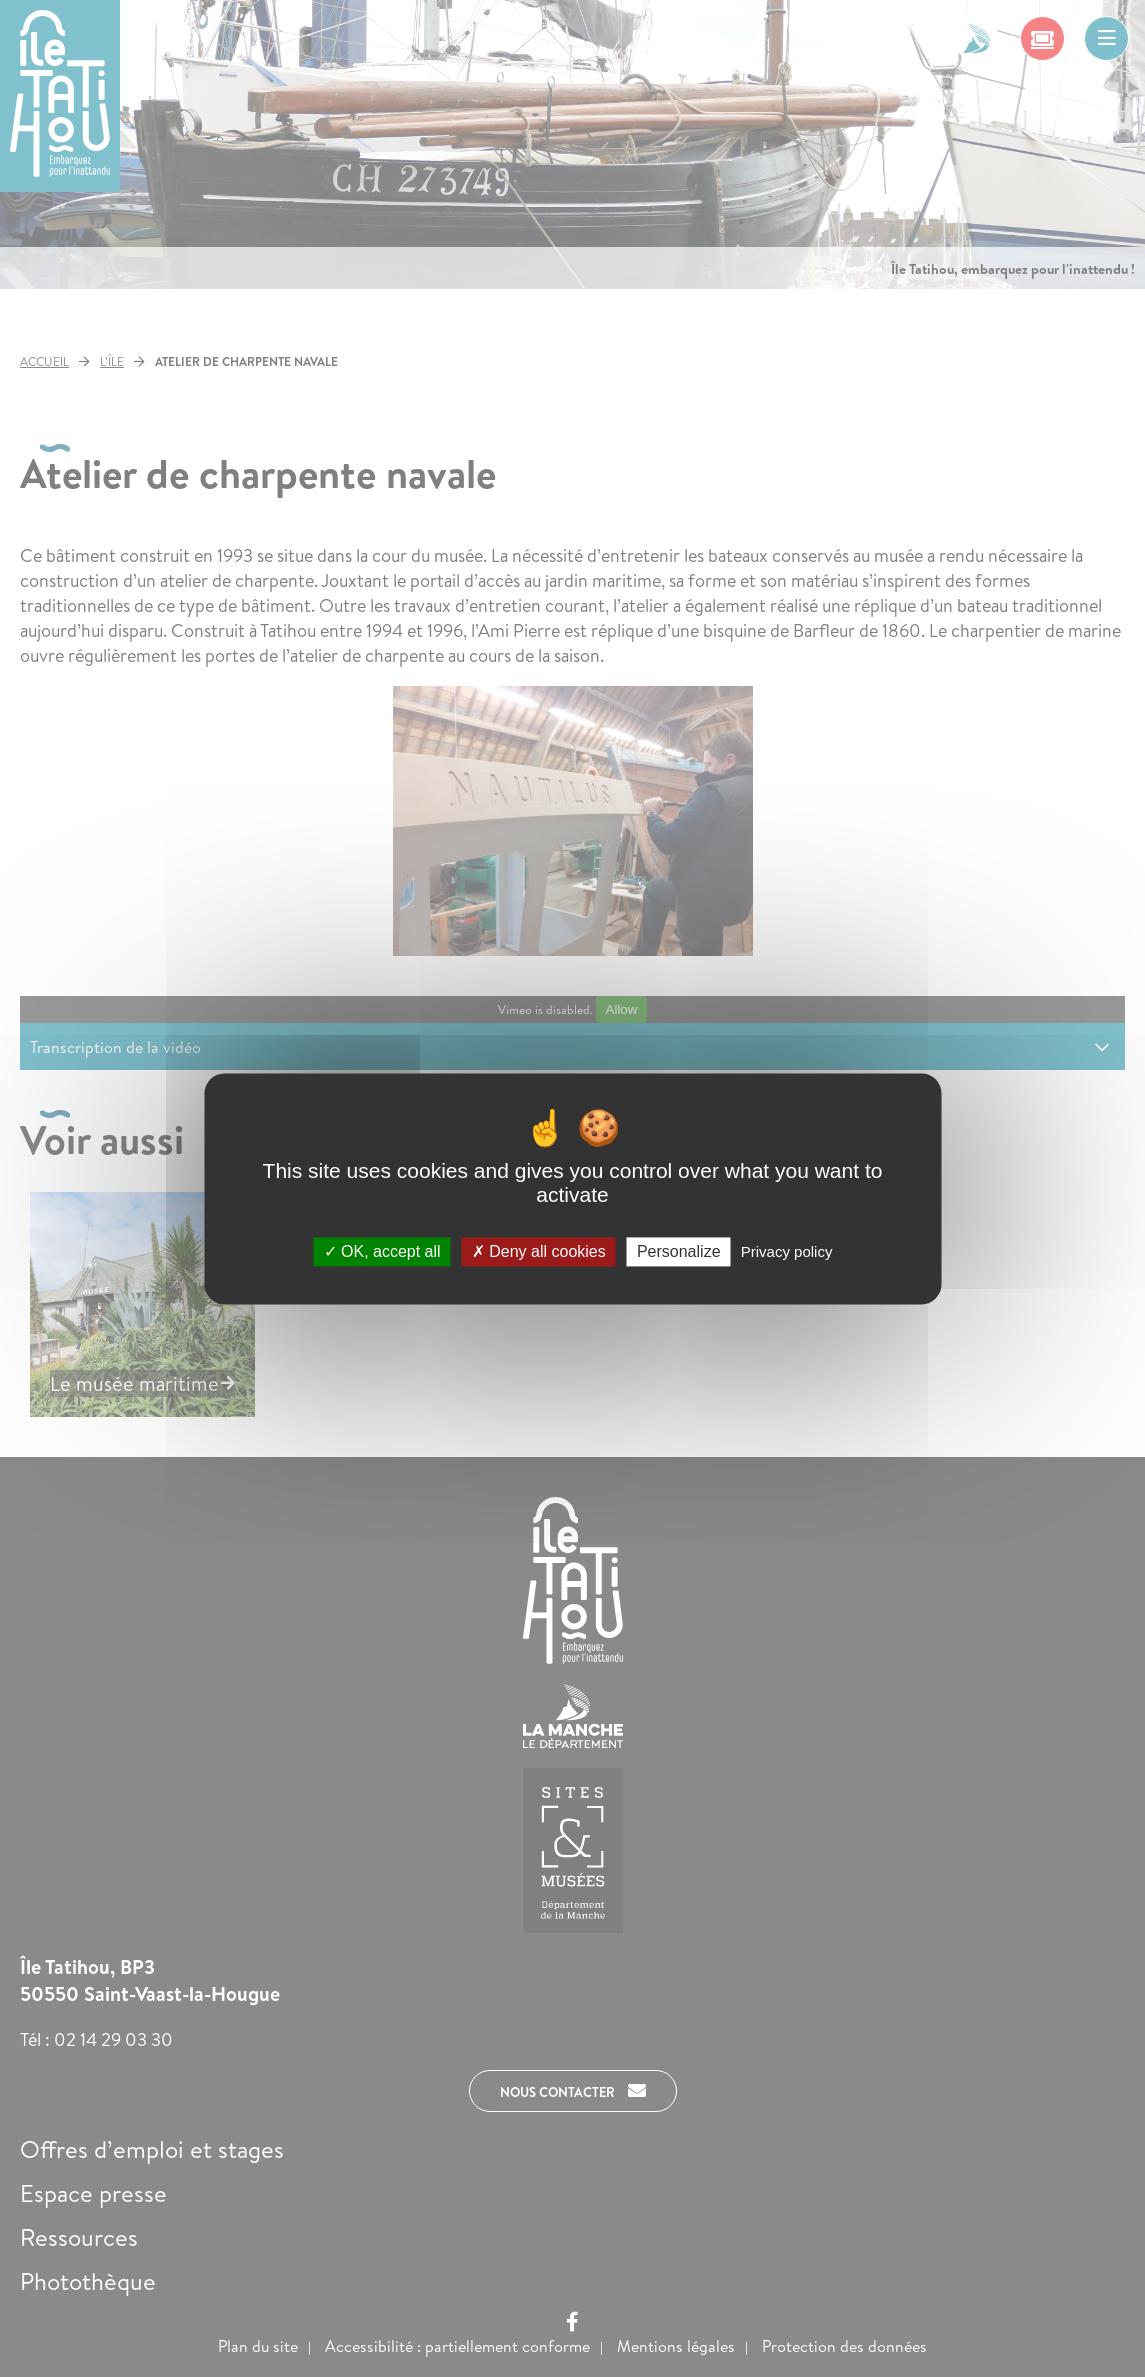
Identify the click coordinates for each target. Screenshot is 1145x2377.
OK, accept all (382, 1251)
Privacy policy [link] (787, 1251)
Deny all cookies (539, 1251)
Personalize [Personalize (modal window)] (679, 1251)
